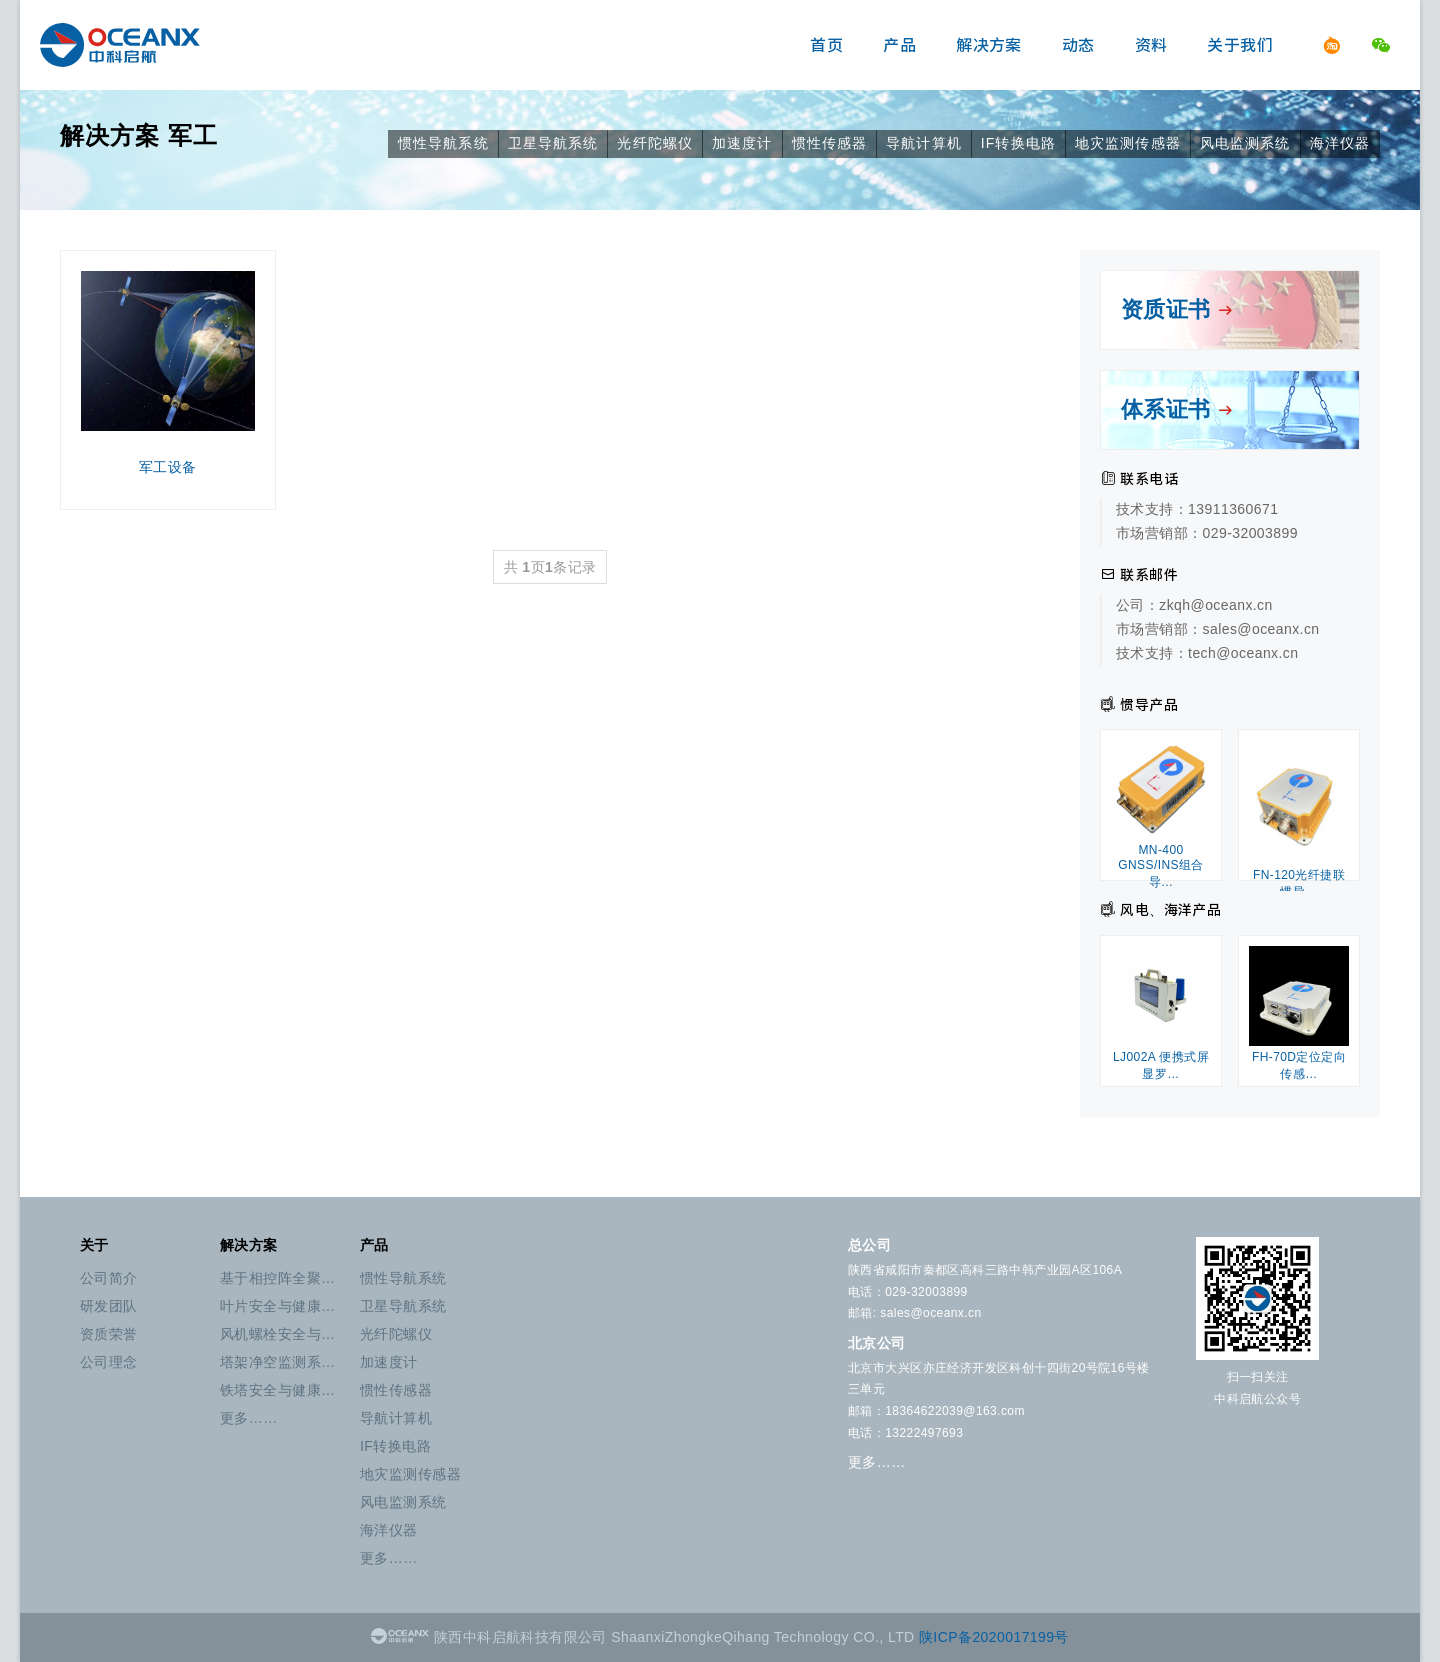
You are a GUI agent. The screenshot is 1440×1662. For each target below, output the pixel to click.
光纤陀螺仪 (655, 143)
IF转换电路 (1018, 143)
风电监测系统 (1245, 143)
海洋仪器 (1340, 143)
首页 (826, 45)
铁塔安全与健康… (277, 1390)
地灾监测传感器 (1128, 143)
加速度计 (742, 143)
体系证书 (1177, 409)
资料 (1151, 45)
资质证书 (1177, 309)
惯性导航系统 (443, 143)
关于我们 (1240, 45)
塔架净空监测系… (277, 1362)
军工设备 (168, 373)
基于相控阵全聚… (277, 1278)
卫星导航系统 (553, 143)
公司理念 (109, 1362)
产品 (899, 45)
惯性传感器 (830, 143)
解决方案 (989, 45)
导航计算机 (924, 143)
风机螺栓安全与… (277, 1334)
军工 (193, 135)
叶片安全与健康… (277, 1306)
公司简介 (109, 1278)
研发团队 (109, 1306)
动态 (1078, 45)
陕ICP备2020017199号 (994, 1637)
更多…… (249, 1418)
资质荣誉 (109, 1334)
